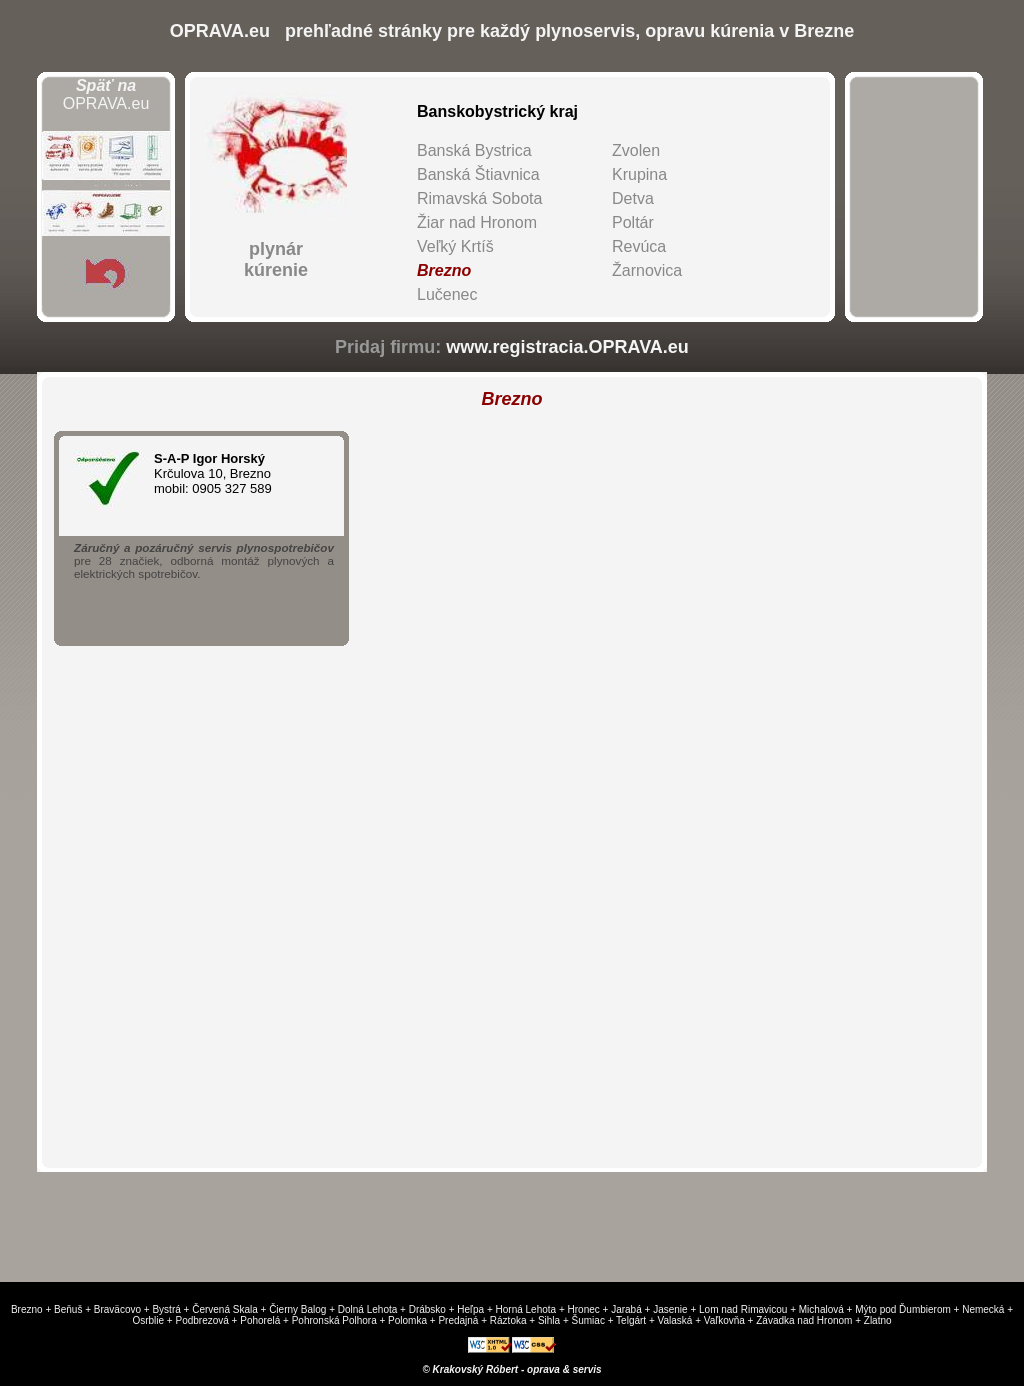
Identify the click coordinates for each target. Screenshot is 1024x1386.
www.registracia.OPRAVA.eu (567, 347)
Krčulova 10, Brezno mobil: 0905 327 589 (234, 473)
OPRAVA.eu (106, 94)
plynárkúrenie (276, 259)
